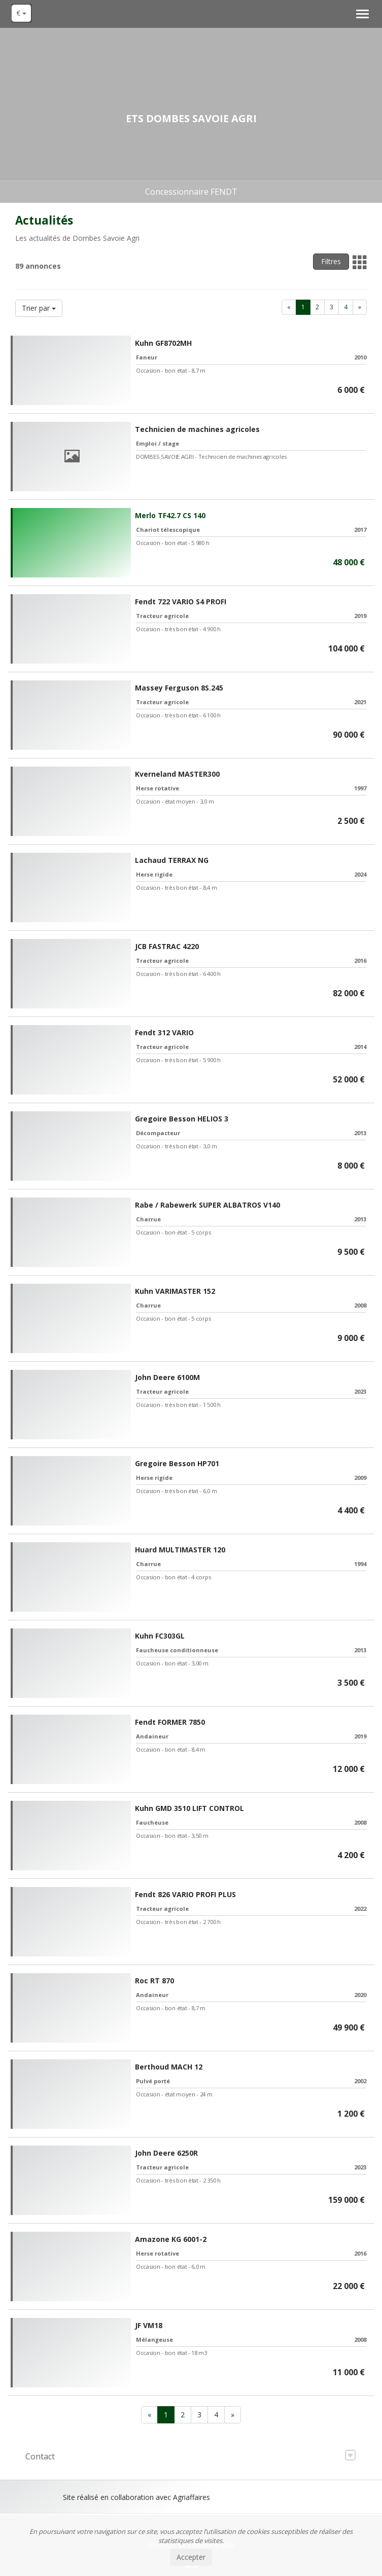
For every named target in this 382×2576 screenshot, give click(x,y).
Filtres (331, 261)
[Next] (360, 307)
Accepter (191, 2557)
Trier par (39, 308)
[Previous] (289, 307)
